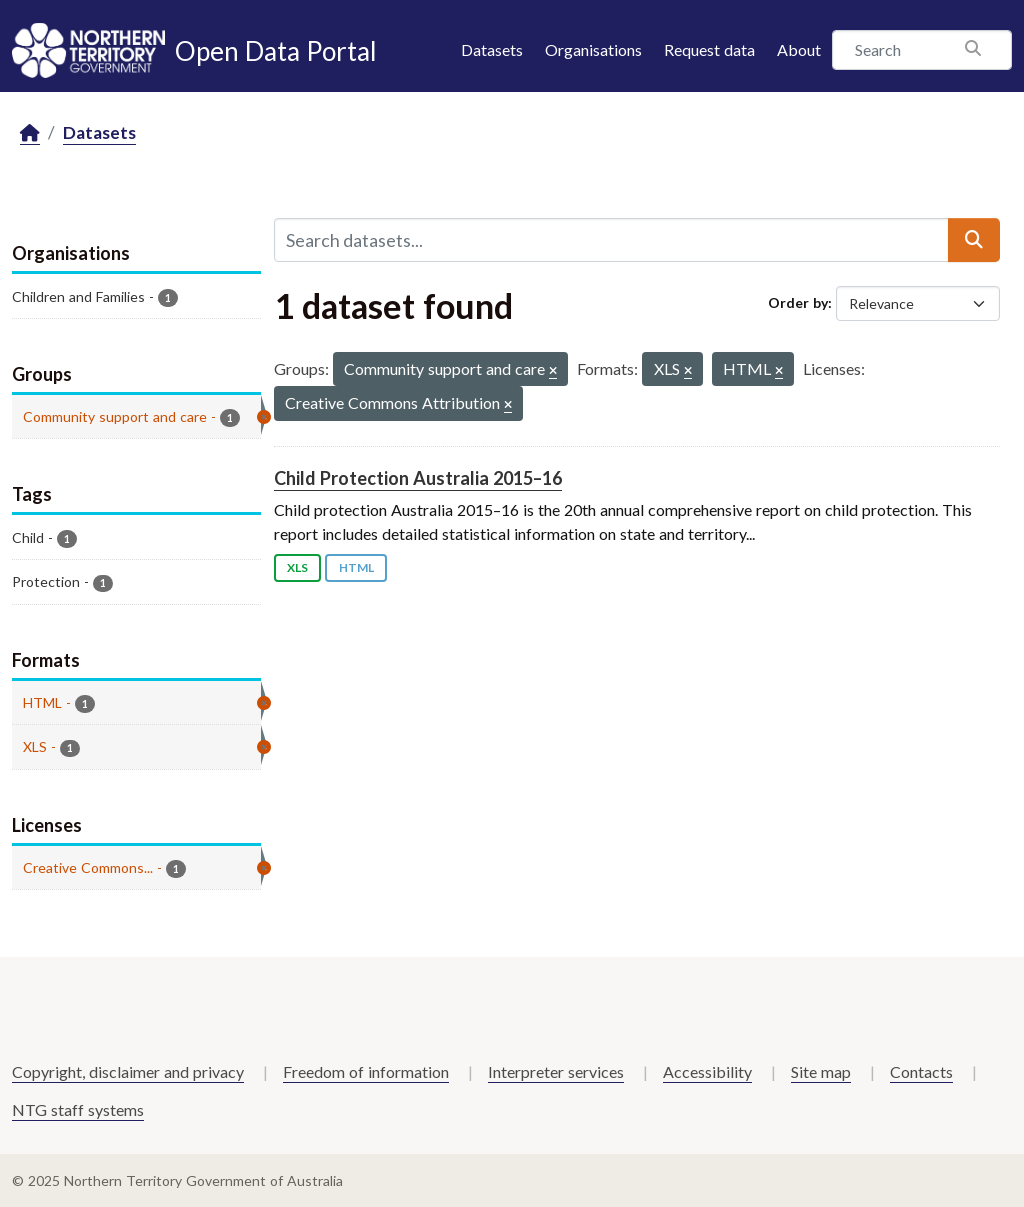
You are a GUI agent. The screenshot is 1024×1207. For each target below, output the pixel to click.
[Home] (30, 133)
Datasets (492, 49)
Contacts (921, 1071)
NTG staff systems (78, 1109)
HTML (356, 567)
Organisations (593, 49)
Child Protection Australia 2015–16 (418, 478)
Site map (821, 1071)
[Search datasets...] (611, 240)
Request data (709, 49)
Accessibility (707, 1071)
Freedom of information (366, 1071)
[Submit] (974, 240)
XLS (297, 567)
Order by (798, 302)
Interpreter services (556, 1071)
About (799, 49)
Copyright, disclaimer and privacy (128, 1071)
